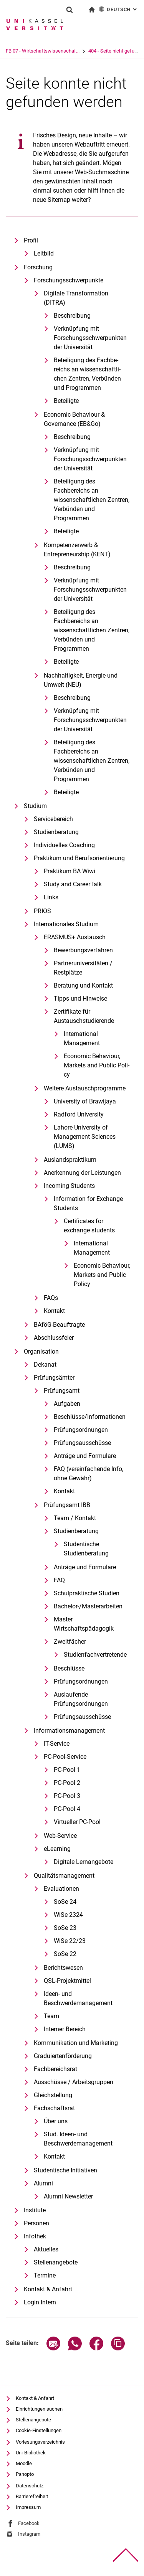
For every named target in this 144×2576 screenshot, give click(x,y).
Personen (36, 2223)
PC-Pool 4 (67, 1808)
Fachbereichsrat (55, 2069)
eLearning (57, 1848)
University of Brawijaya (85, 1101)
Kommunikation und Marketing (76, 2043)
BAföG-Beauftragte (59, 1324)
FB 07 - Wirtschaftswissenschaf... (42, 51)
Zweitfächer (70, 1641)
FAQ (59, 1580)
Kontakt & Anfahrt (48, 2289)
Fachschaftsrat (54, 2108)
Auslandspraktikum (70, 1159)
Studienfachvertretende (95, 1654)
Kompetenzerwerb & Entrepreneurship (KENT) (77, 549)
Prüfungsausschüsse (82, 1442)
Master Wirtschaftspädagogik (84, 1624)
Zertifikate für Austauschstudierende (84, 1016)
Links (51, 897)
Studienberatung (56, 832)
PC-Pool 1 (67, 1769)
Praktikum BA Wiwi (69, 871)
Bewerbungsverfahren (83, 950)
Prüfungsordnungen (81, 1429)
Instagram (29, 2534)
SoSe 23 (65, 1927)
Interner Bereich (65, 2029)
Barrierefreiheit (32, 2496)
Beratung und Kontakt (83, 985)
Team (51, 2016)
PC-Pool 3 (67, 1795)
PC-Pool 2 (67, 1782)
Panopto (25, 2474)
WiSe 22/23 (70, 1940)
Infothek (35, 2236)
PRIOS (42, 911)
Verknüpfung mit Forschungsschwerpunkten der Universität (90, 338)
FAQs (51, 1297)
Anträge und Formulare (85, 1456)
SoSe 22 (65, 1954)
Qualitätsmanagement (64, 1875)
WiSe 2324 (68, 1914)
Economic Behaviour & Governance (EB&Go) (74, 419)
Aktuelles (46, 2249)
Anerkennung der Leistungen (82, 1172)
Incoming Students (69, 1185)
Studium (35, 806)
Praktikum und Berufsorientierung (79, 858)
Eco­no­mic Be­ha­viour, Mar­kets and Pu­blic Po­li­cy (96, 1065)
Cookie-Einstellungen (38, 2430)
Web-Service (60, 1835)
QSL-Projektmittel (67, 1980)
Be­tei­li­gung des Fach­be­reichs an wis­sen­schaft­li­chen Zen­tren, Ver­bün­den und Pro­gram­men (87, 373)
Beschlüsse (69, 1668)
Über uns (56, 2121)
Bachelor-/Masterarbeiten (88, 1606)
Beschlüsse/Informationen (90, 1416)
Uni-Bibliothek (31, 2453)
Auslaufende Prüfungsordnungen (81, 1699)
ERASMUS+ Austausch (75, 937)
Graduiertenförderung (63, 2056)
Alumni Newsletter (68, 2196)
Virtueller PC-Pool (77, 1822)
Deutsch (118, 9)
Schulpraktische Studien (86, 1593)
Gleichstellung (53, 2095)
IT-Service (57, 1743)
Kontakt (54, 1310)
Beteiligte (66, 400)
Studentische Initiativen (65, 2170)
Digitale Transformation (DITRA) (76, 298)
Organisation (41, 1351)
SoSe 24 (65, 1901)
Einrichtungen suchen (39, 2409)
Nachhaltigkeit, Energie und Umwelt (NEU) (81, 680)
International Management (82, 1038)
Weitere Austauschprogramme (85, 1088)
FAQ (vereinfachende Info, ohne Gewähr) (88, 1473)
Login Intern (40, 2302)
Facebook (29, 2523)
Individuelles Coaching (64, 845)
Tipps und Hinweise (80, 998)
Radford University (79, 1114)
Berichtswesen (63, 1967)
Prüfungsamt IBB (67, 1505)
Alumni (43, 2183)
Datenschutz (29, 2486)
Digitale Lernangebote (83, 1861)
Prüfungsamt (61, 1390)
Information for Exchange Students (88, 1203)
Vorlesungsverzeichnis (40, 2442)
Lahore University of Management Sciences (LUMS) (85, 1136)
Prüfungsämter (54, 1377)
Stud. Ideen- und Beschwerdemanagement (78, 2139)
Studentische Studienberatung (86, 1548)
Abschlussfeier (54, 1337)
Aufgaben (67, 1403)
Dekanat (45, 1364)
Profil (31, 240)
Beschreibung (72, 315)
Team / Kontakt (75, 1518)
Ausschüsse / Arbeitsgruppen (73, 2082)
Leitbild (44, 253)
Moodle (24, 2463)
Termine (45, 2275)
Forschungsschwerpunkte (68, 280)
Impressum (28, 2507)
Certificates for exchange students (89, 1225)
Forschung (38, 267)
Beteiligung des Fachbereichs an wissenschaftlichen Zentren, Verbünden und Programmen (91, 500)
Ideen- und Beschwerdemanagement (78, 1998)
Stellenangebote (56, 2262)
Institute (35, 2210)
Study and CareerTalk (73, 884)
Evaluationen (61, 1888)
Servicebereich (53, 819)
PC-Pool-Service (65, 1756)
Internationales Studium (66, 924)
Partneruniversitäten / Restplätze (83, 968)
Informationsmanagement (69, 1730)
